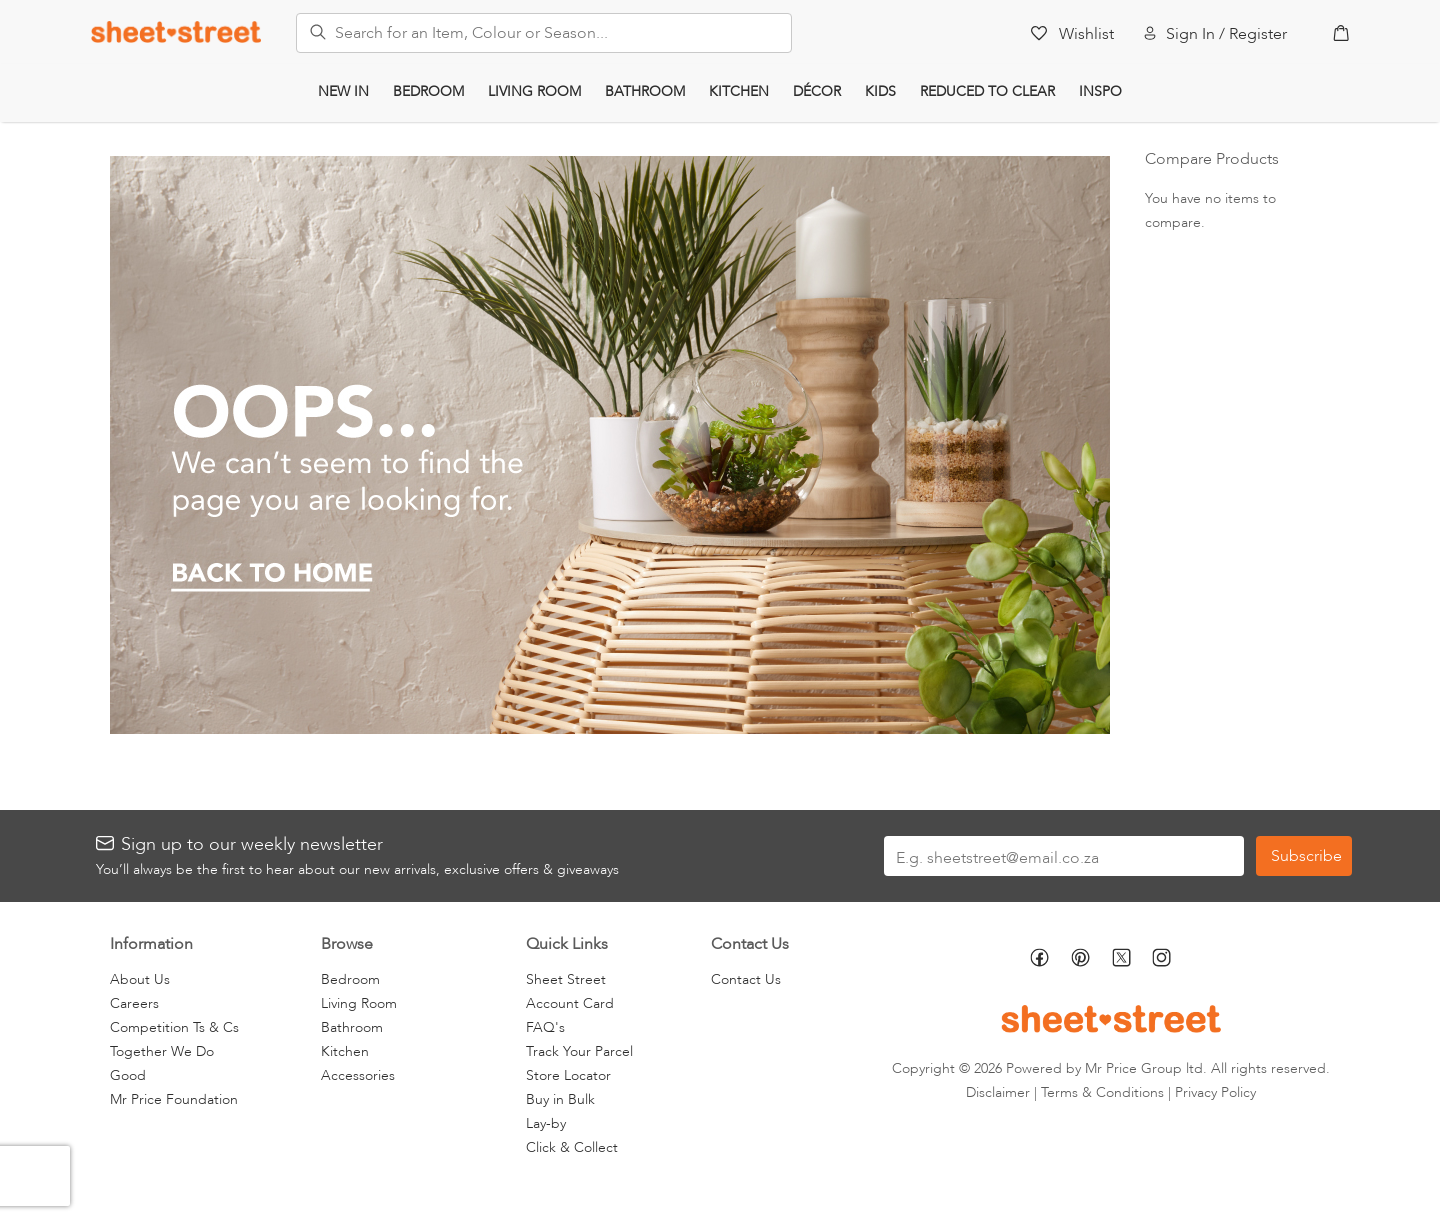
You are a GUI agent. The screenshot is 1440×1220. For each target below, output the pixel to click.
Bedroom (428, 91)
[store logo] (176, 31)
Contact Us (746, 979)
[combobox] (544, 33)
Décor (817, 91)
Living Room (534, 91)
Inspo (1100, 91)
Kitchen (739, 91)
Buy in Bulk (560, 1099)
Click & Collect (572, 1147)
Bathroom (645, 91)
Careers (134, 1003)
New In (343, 91)
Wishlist (1086, 34)
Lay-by (546, 1123)
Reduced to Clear (987, 91)
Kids (880, 91)
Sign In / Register (1226, 34)
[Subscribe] (1304, 856)
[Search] (312, 29)
